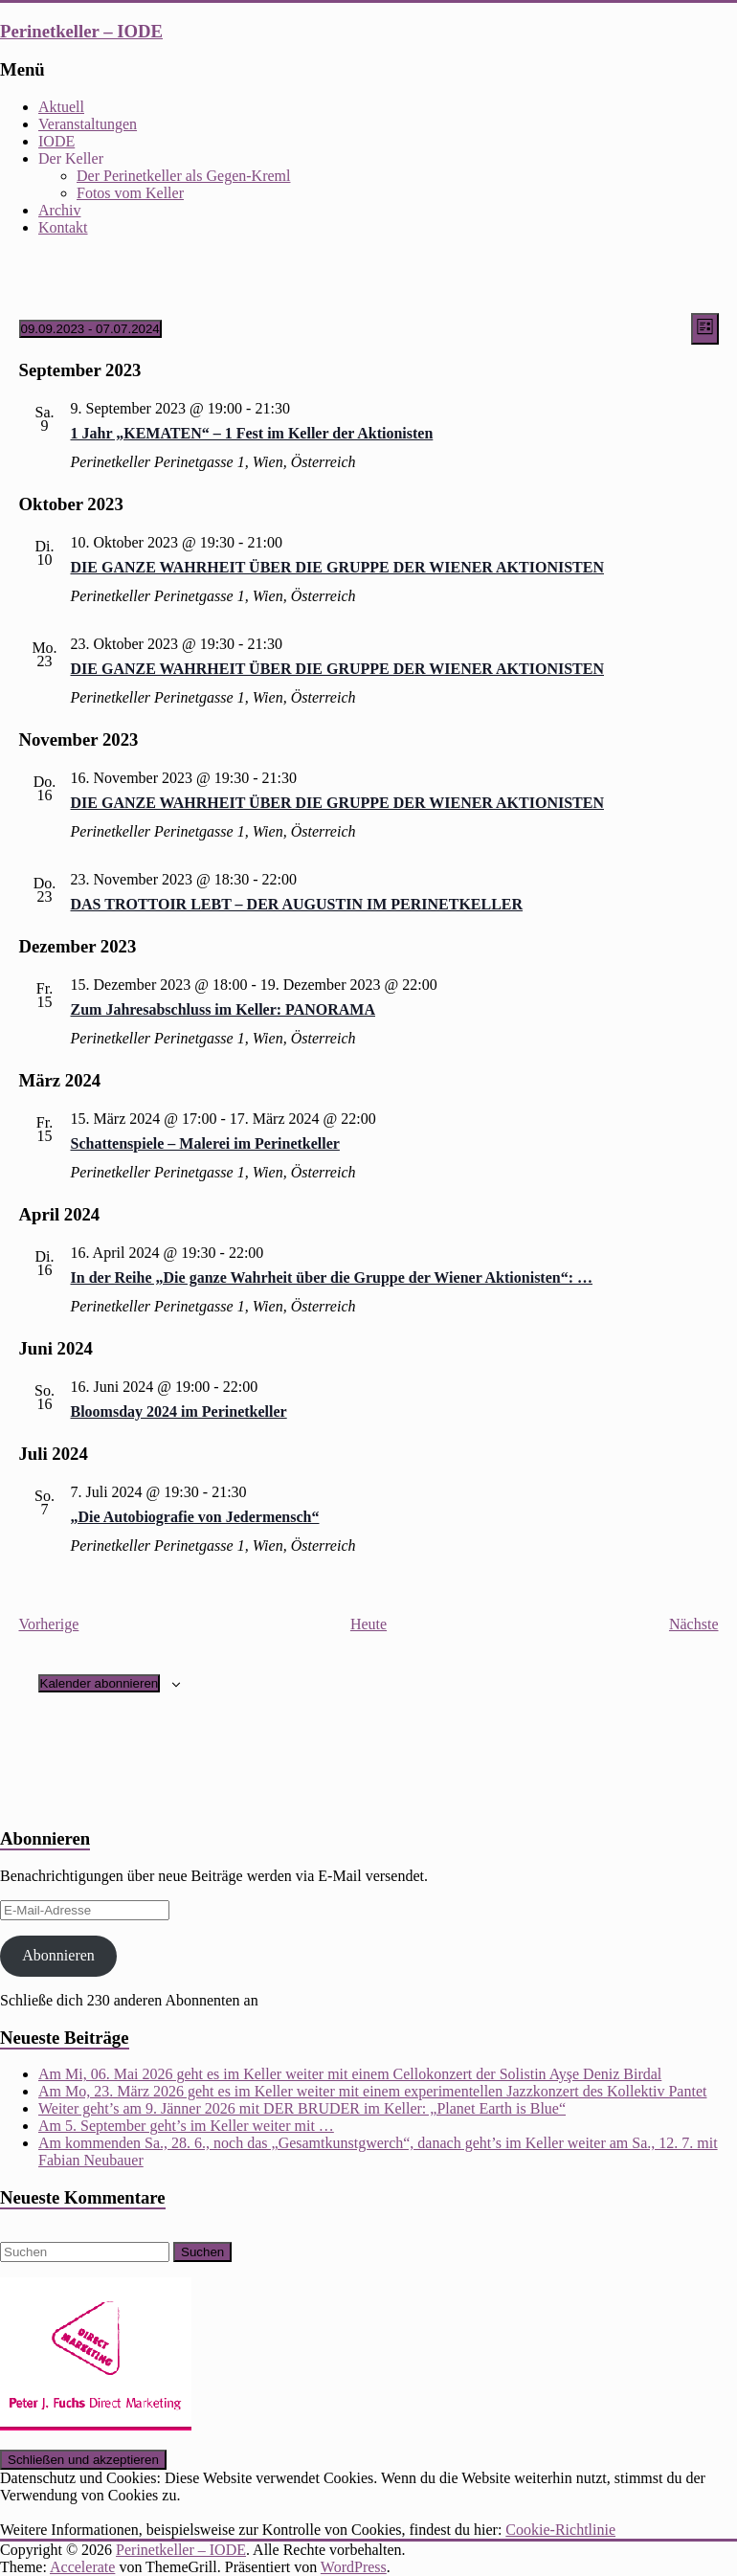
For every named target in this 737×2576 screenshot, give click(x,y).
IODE (56, 141)
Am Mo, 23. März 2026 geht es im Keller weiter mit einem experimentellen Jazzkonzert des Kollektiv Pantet (372, 2091)
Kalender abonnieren (99, 1683)
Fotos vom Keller (130, 193)
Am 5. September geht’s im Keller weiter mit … (186, 2125)
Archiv (59, 210)
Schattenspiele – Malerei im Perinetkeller (205, 1143)
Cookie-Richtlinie (560, 2529)
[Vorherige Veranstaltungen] (49, 1624)
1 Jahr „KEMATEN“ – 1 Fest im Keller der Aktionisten (252, 433)
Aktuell (61, 107)
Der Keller (70, 158)
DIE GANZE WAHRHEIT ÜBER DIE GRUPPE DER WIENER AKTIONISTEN (337, 567)
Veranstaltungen (87, 124)
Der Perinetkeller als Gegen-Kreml (183, 176)
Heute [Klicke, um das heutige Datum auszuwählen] (368, 1624)
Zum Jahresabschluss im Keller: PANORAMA (223, 1009)
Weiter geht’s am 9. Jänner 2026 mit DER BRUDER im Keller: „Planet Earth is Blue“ (302, 2108)
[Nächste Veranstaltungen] (694, 1624)
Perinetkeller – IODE (81, 31)
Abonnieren (58, 1955)
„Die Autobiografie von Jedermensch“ (195, 1517)
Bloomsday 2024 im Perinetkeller (179, 1411)
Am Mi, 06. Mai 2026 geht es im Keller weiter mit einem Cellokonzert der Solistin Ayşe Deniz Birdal (349, 2074)
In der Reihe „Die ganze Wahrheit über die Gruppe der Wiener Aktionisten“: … (332, 1277)
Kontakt (63, 227)
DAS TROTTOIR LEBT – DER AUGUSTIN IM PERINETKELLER (297, 904)
